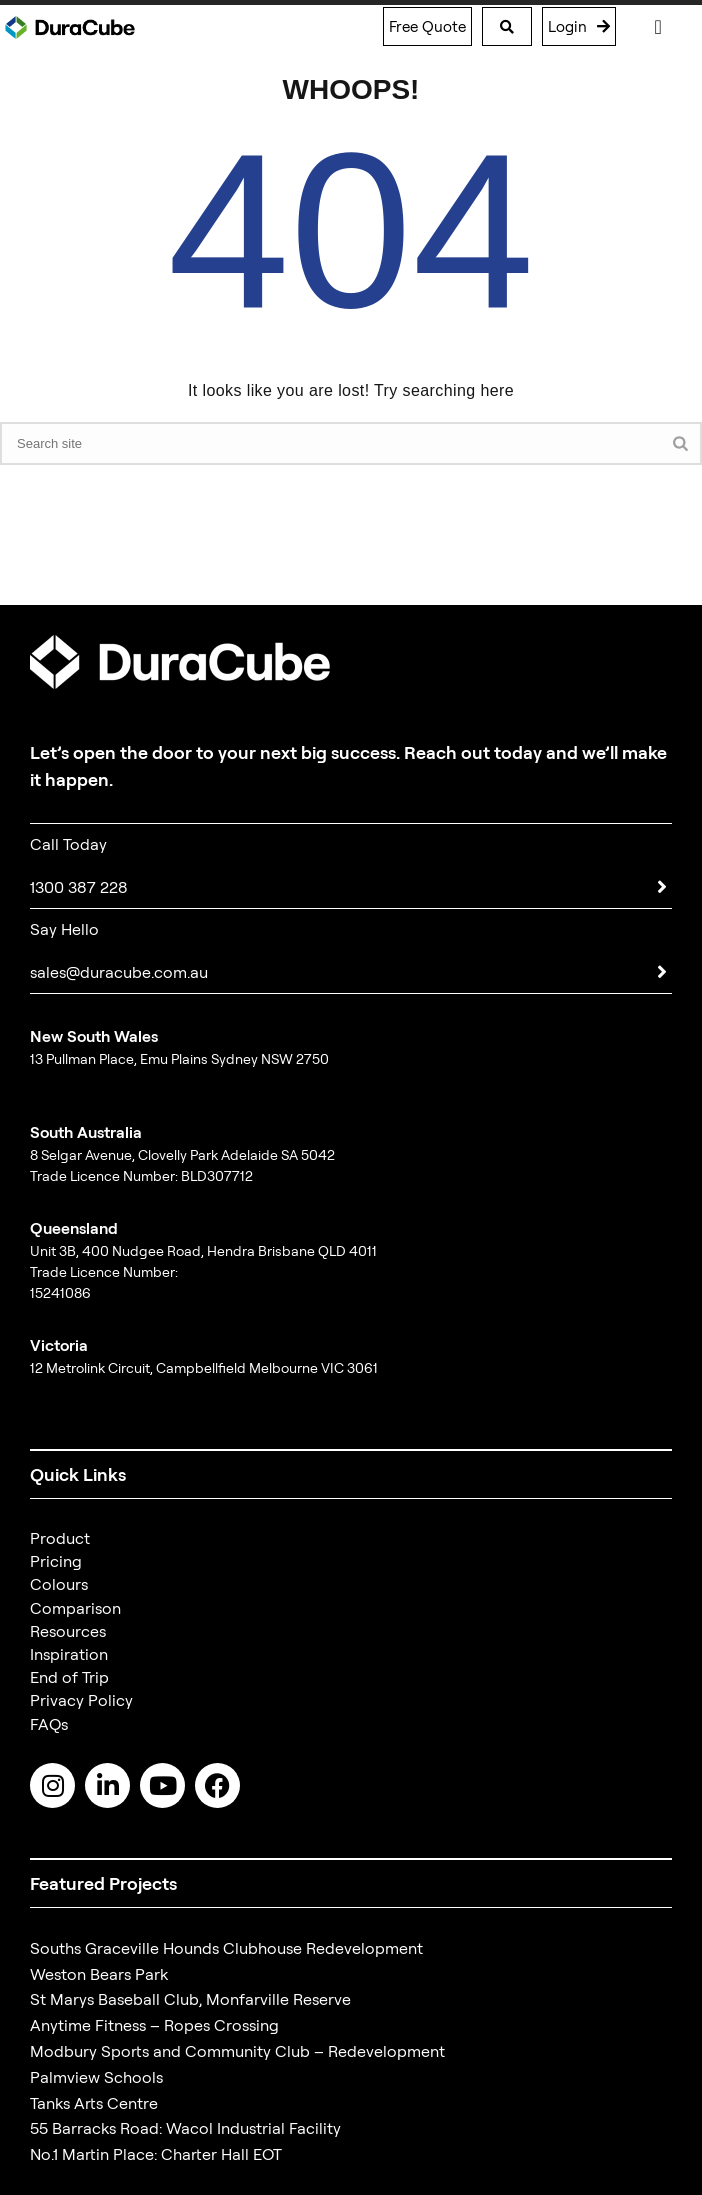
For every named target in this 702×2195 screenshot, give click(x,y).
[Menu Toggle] (657, 27)
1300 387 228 (79, 887)
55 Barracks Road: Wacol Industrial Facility (185, 2128)
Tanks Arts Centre (94, 2103)
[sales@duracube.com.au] (662, 972)
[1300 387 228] (662, 887)
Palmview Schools (96, 2077)
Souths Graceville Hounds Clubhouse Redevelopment (226, 1948)
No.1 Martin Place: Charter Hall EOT (156, 2154)
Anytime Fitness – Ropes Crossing (154, 2025)
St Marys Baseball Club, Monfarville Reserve (190, 1999)
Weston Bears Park (99, 1974)
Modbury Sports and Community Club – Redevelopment (237, 2051)
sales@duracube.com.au (119, 972)
